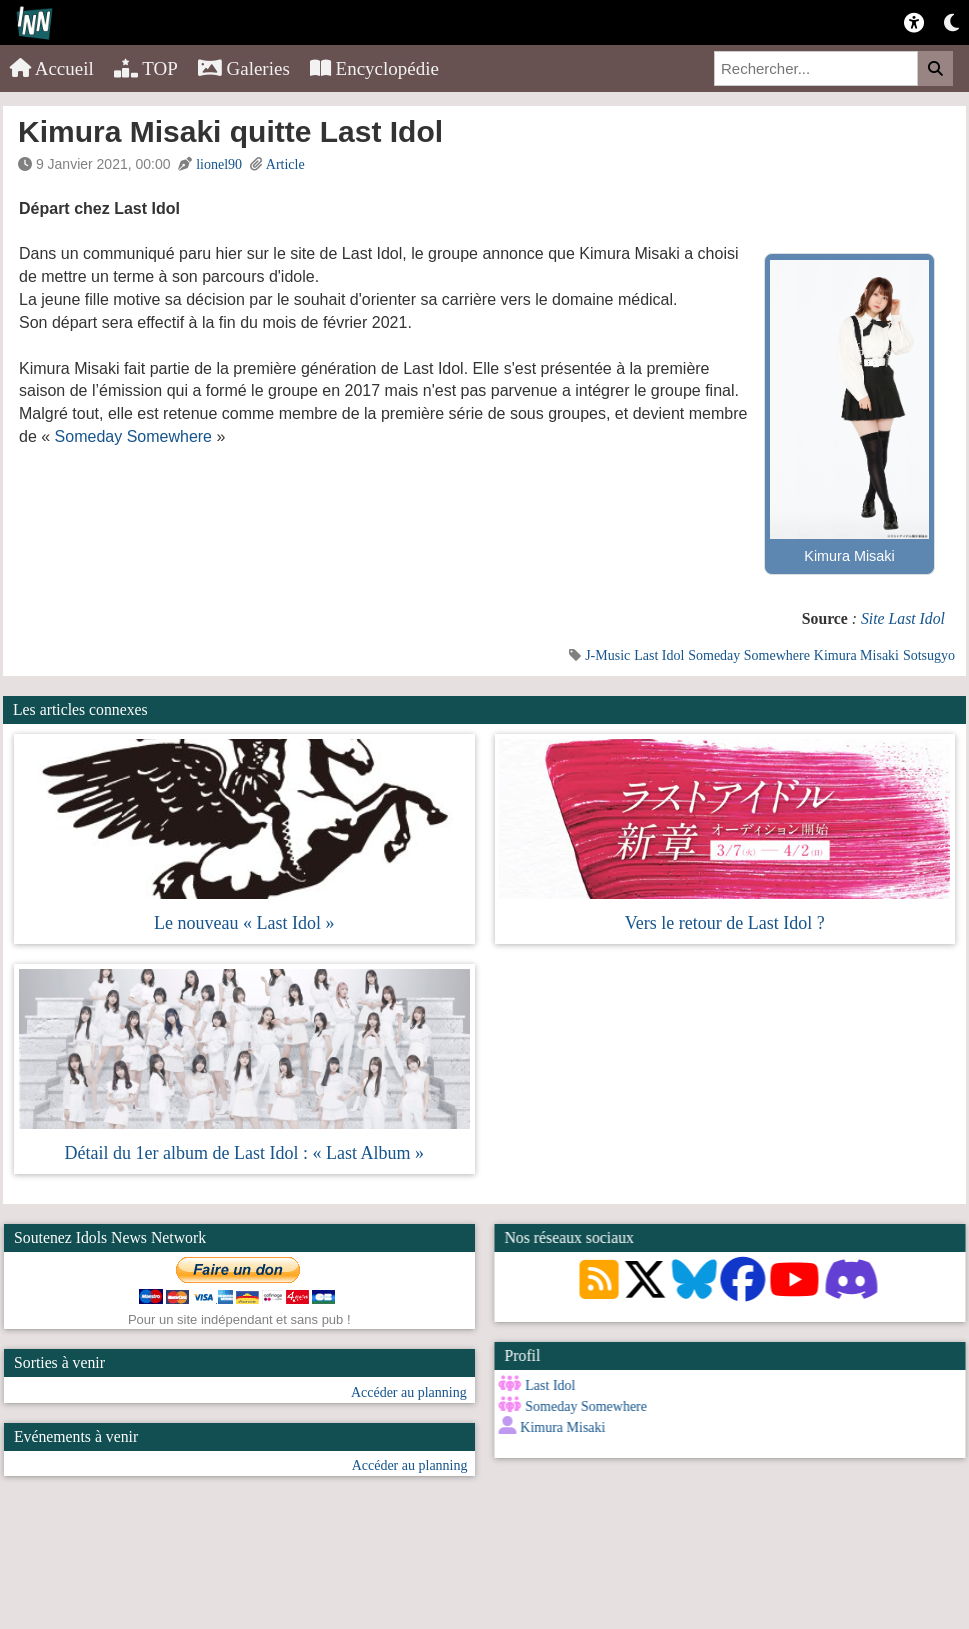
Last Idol (659, 655)
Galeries (244, 68)
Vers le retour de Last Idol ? (725, 923)
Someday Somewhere (133, 436)
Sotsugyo (929, 655)
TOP (146, 68)
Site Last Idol (903, 618)
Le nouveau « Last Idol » (244, 923)
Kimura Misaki (856, 655)
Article (285, 164)
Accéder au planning (409, 1392)
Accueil (52, 68)
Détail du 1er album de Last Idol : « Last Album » (244, 1153)
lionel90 (219, 164)
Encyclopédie (374, 68)
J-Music (607, 655)
